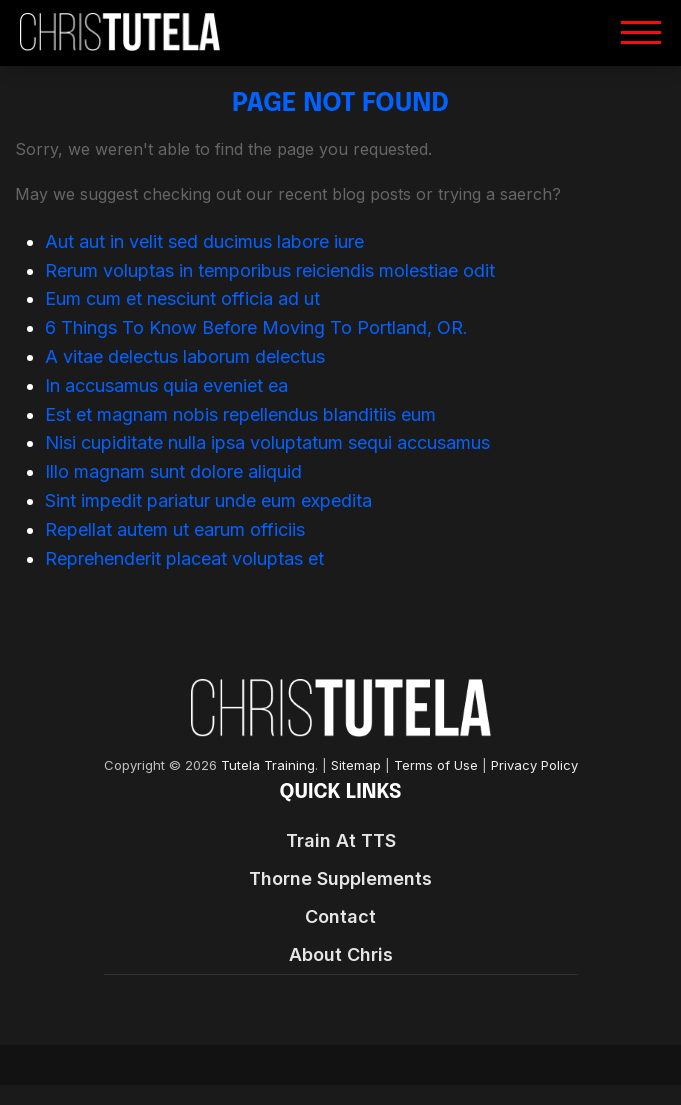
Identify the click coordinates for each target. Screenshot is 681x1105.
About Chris (341, 954)
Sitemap (356, 765)
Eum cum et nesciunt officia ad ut (182, 298)
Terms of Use (436, 765)
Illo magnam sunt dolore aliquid (173, 471)
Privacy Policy (534, 765)
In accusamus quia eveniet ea (166, 385)
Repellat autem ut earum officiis (175, 529)
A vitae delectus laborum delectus (185, 356)
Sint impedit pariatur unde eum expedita (208, 500)
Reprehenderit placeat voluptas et (184, 558)
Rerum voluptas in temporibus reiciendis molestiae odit (270, 270)
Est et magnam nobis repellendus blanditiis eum (240, 414)
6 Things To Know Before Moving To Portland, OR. (256, 327)
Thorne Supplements (340, 878)
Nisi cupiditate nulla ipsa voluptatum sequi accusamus (267, 442)
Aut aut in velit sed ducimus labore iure (204, 241)
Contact (340, 916)
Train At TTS (341, 840)
